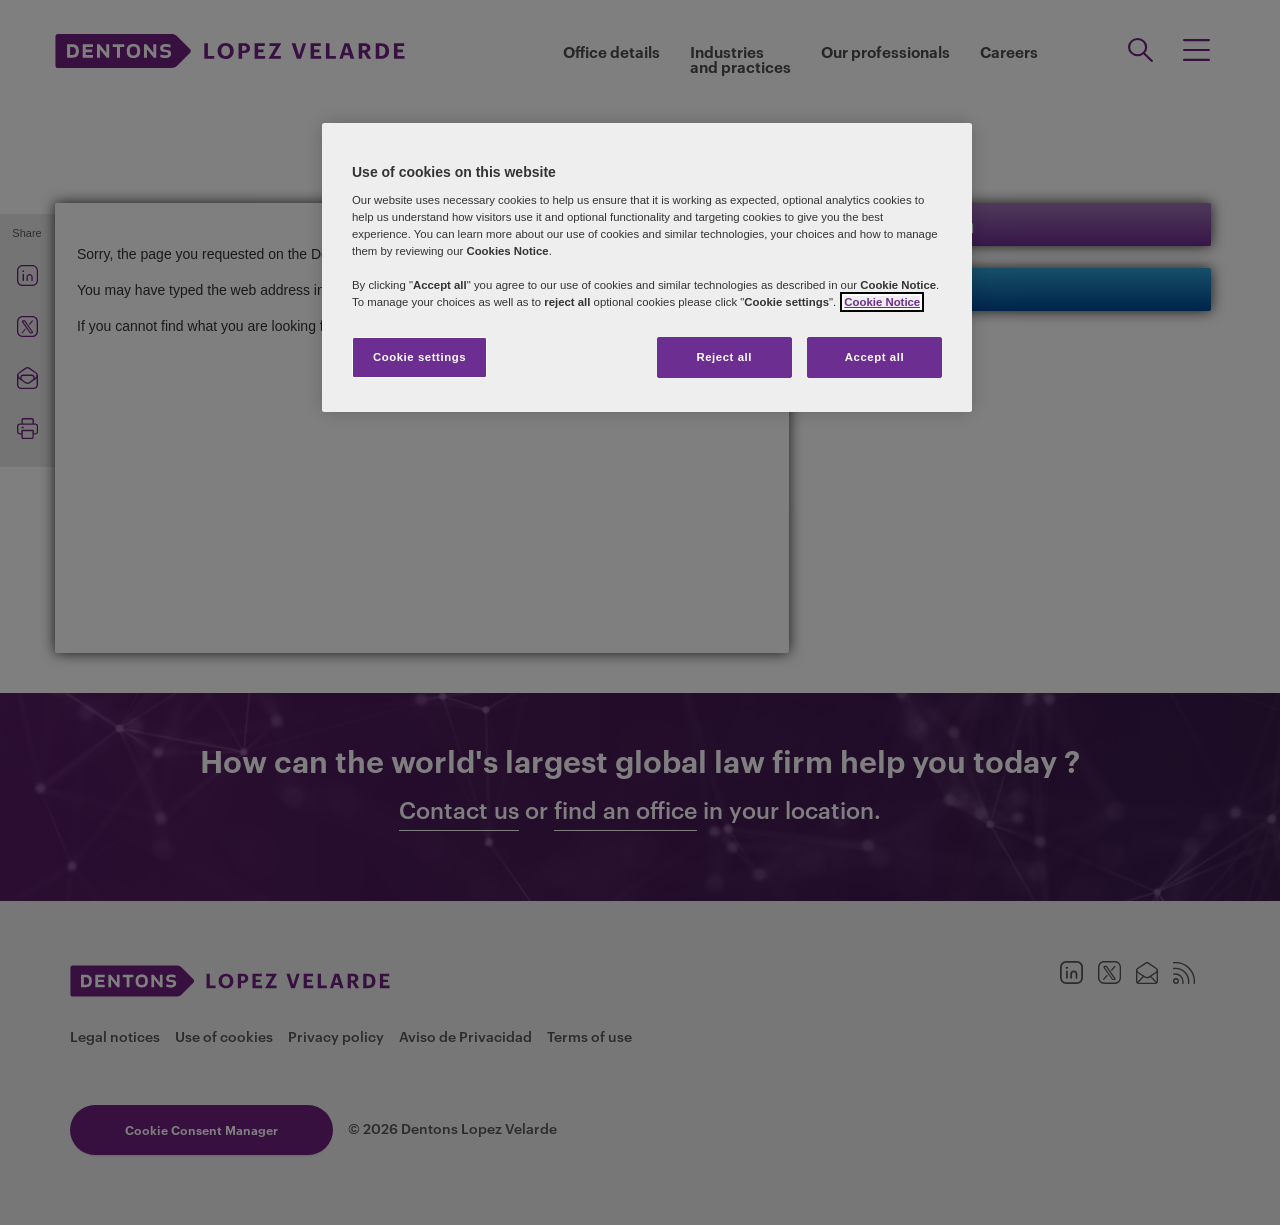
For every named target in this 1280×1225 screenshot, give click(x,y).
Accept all (874, 357)
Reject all (724, 357)
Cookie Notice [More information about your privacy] (882, 302)
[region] (647, 268)
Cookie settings (419, 357)
